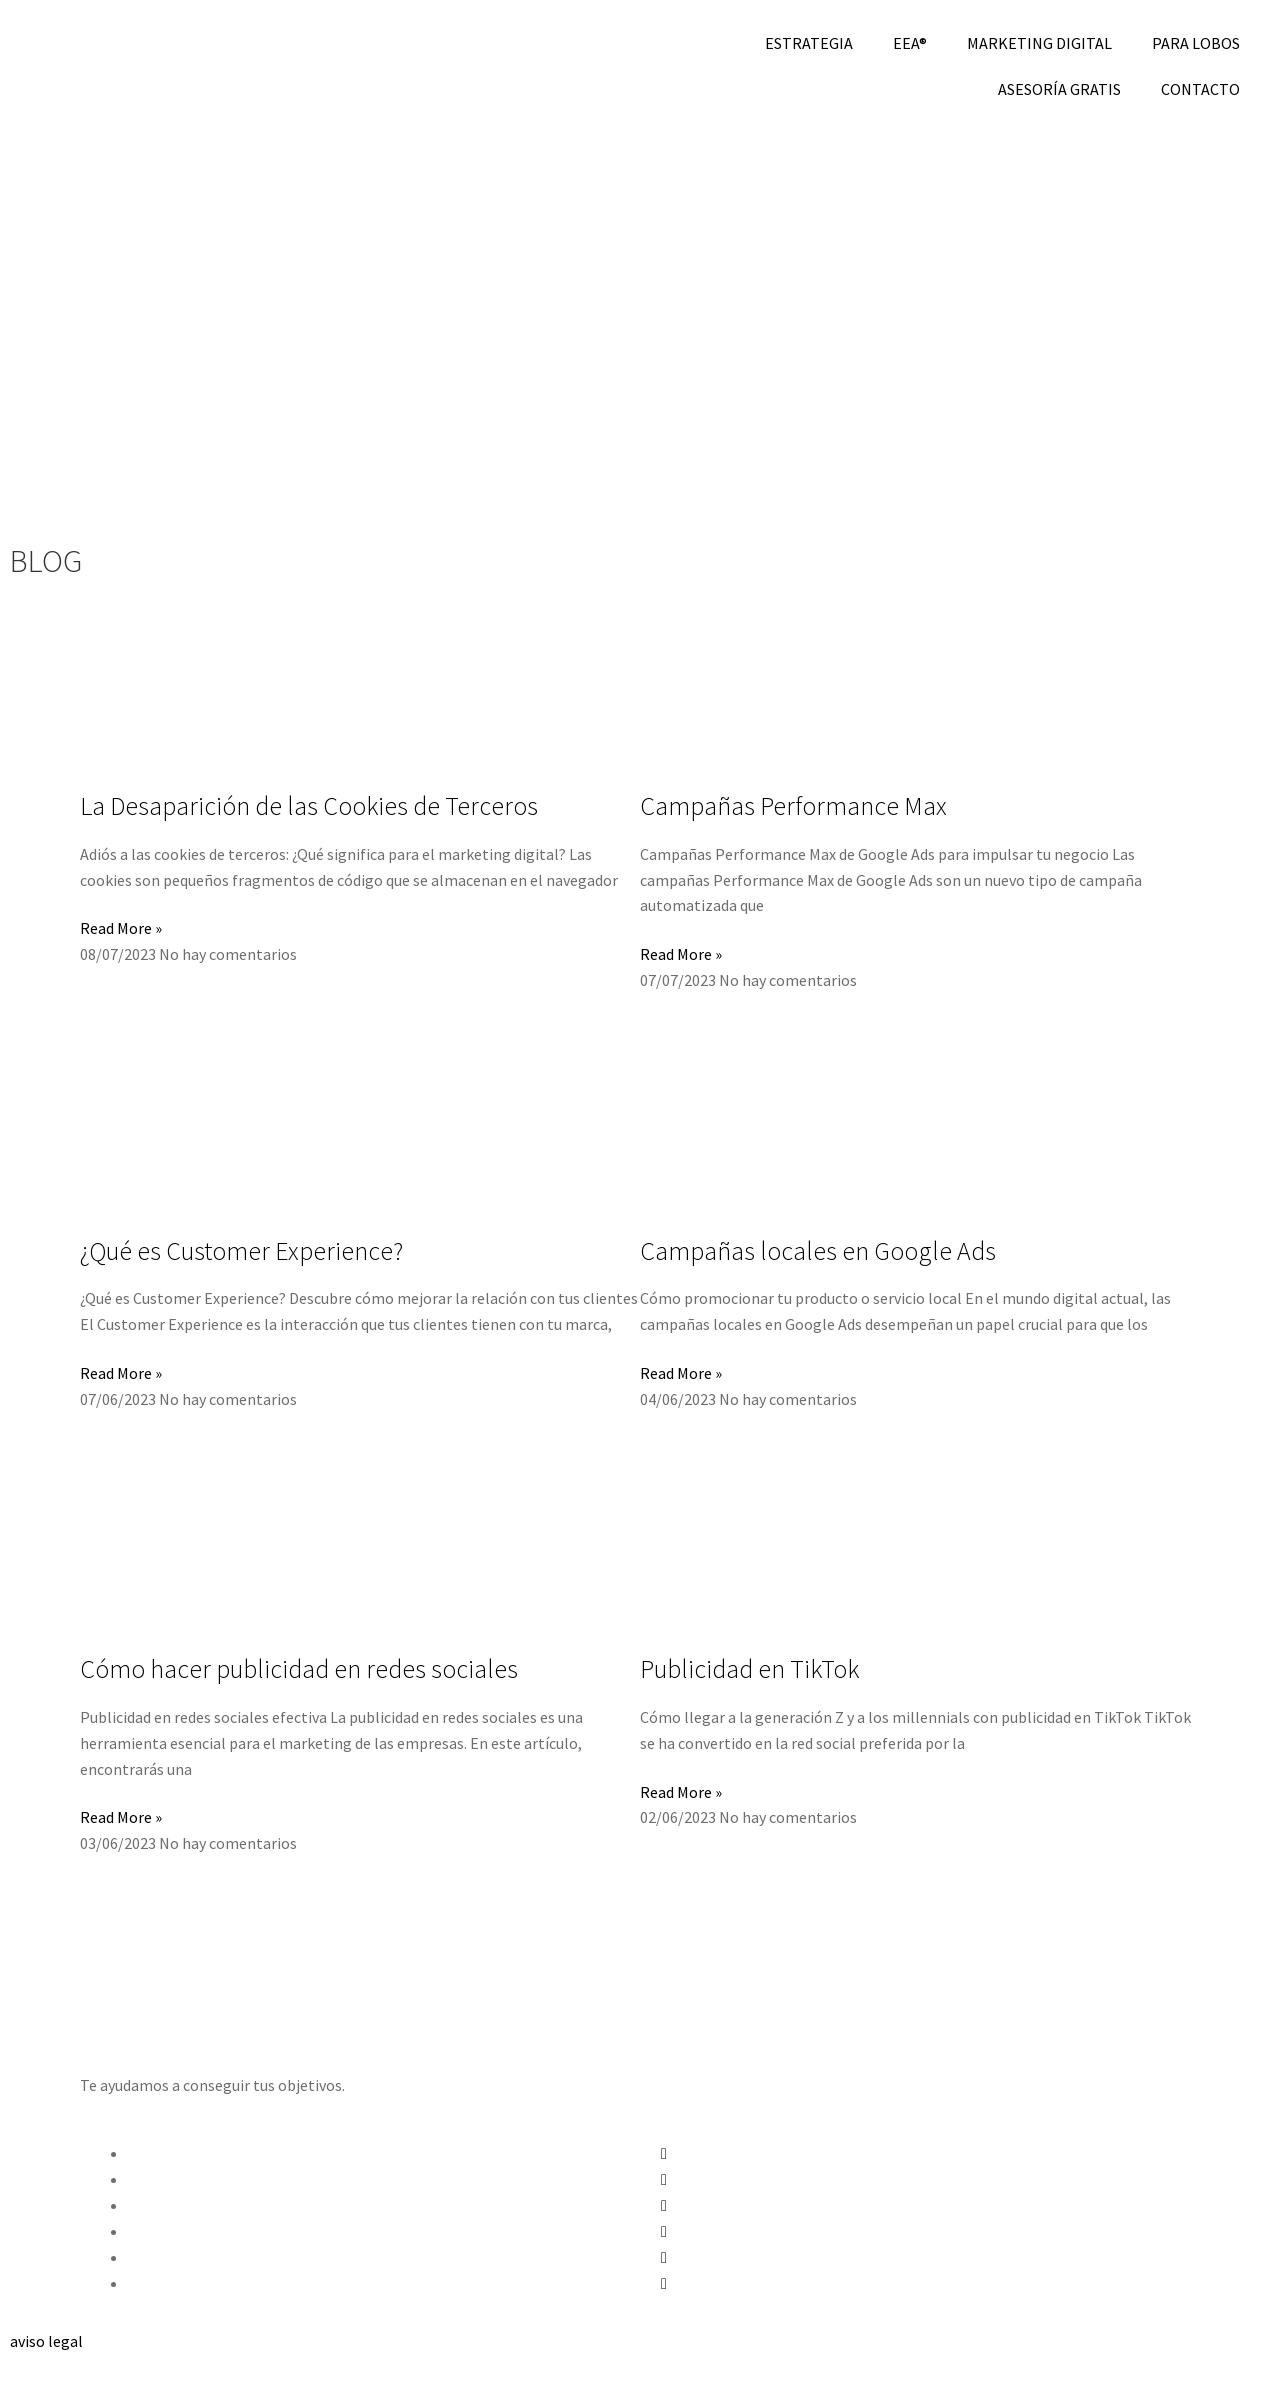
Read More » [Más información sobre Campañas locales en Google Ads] (681, 1373)
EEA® (910, 43)
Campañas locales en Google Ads (818, 1251)
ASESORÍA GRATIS (1059, 89)
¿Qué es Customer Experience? (241, 1251)
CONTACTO (1200, 89)
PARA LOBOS (1196, 43)
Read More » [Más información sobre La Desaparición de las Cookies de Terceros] (121, 928)
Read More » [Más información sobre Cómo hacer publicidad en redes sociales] (121, 1817)
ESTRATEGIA (809, 43)
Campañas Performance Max (793, 806)
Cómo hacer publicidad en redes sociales (299, 1669)
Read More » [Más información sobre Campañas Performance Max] (681, 954)
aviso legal (46, 2341)
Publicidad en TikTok (749, 1669)
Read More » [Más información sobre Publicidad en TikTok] (681, 1792)
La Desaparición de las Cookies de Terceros (309, 806)
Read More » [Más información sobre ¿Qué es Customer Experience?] (121, 1373)
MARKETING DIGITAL (1039, 43)
